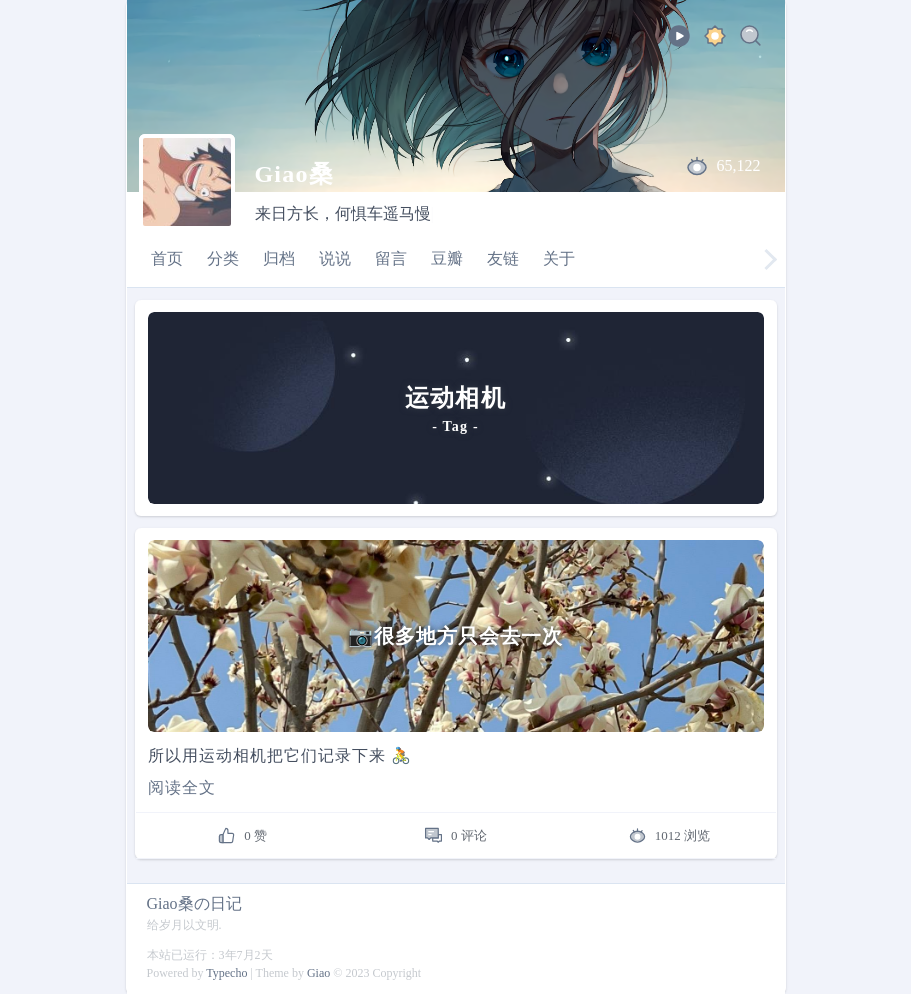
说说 (335, 258)
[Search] (751, 39)
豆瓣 (447, 258)
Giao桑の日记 (194, 903)
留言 (391, 258)
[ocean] (715, 39)
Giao (318, 973)
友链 (503, 258)
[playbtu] (679, 42)
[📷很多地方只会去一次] (456, 636)
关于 (559, 258)
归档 (279, 258)
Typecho (226, 973)
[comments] (455, 835)
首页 (167, 258)
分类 (223, 258)
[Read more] (456, 788)
